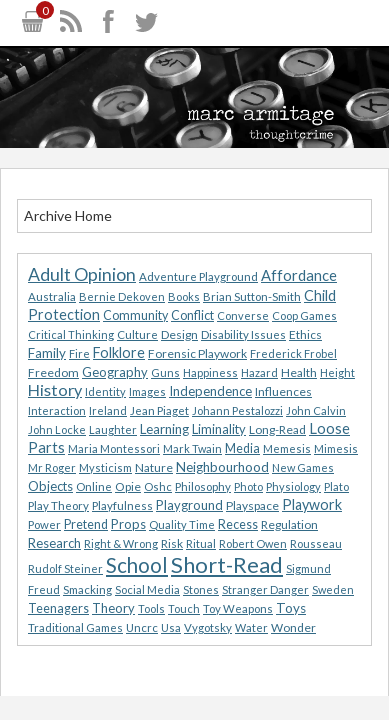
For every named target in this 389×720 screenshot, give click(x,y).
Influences (283, 391)
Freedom (53, 372)
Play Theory (58, 505)
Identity (105, 391)
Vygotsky (208, 627)
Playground (189, 505)
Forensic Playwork (197, 353)
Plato (336, 486)
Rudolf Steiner (65, 568)
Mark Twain (192, 448)
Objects (50, 486)
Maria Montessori (114, 448)
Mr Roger (52, 467)
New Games (303, 467)
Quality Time (182, 524)
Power (44, 524)
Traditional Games (75, 627)
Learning (164, 429)
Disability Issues (243, 334)
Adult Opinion (82, 274)
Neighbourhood (222, 467)
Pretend (86, 524)
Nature (154, 467)
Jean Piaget (159, 410)
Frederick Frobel (293, 353)
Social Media (147, 589)
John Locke (57, 429)
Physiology (293, 486)
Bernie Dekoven (122, 296)
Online (94, 486)
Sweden (333, 589)
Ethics (305, 334)
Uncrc (142, 627)
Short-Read (227, 564)
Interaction (57, 410)
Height (337, 372)
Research (54, 543)
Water (251, 627)
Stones (201, 589)
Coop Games (304, 315)
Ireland (108, 410)
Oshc (158, 486)
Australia (52, 296)
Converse (243, 315)
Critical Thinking (71, 334)
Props (128, 524)
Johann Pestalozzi (237, 410)
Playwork (312, 504)
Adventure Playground (198, 276)
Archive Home (68, 215)
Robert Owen (253, 543)
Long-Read (277, 429)
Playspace (252, 505)
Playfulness (122, 505)
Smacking (87, 589)
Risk (172, 543)
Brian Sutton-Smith (252, 296)
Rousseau (316, 543)
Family (47, 353)
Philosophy (203, 486)
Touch (184, 608)
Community (135, 315)
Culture (137, 334)
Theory (113, 608)
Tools (151, 608)
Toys (291, 608)
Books (184, 296)
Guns (165, 372)
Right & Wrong (121, 543)
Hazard (259, 372)
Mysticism (105, 467)
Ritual (201, 543)
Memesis (287, 448)
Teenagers (58, 608)
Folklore (119, 352)
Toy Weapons (238, 608)
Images (147, 391)
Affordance (299, 275)
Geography (115, 372)
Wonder (293, 627)
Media (242, 448)
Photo (248, 486)
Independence (210, 391)
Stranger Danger (265, 589)
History (55, 389)
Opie (128, 486)
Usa (171, 627)
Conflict (192, 315)
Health (299, 372)
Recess (238, 524)
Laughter (113, 429)
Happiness (210, 372)
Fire (79, 353)
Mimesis (336, 448)
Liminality (219, 429)
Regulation (289, 524)
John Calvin (316, 410)
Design (179, 334)
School (137, 565)
